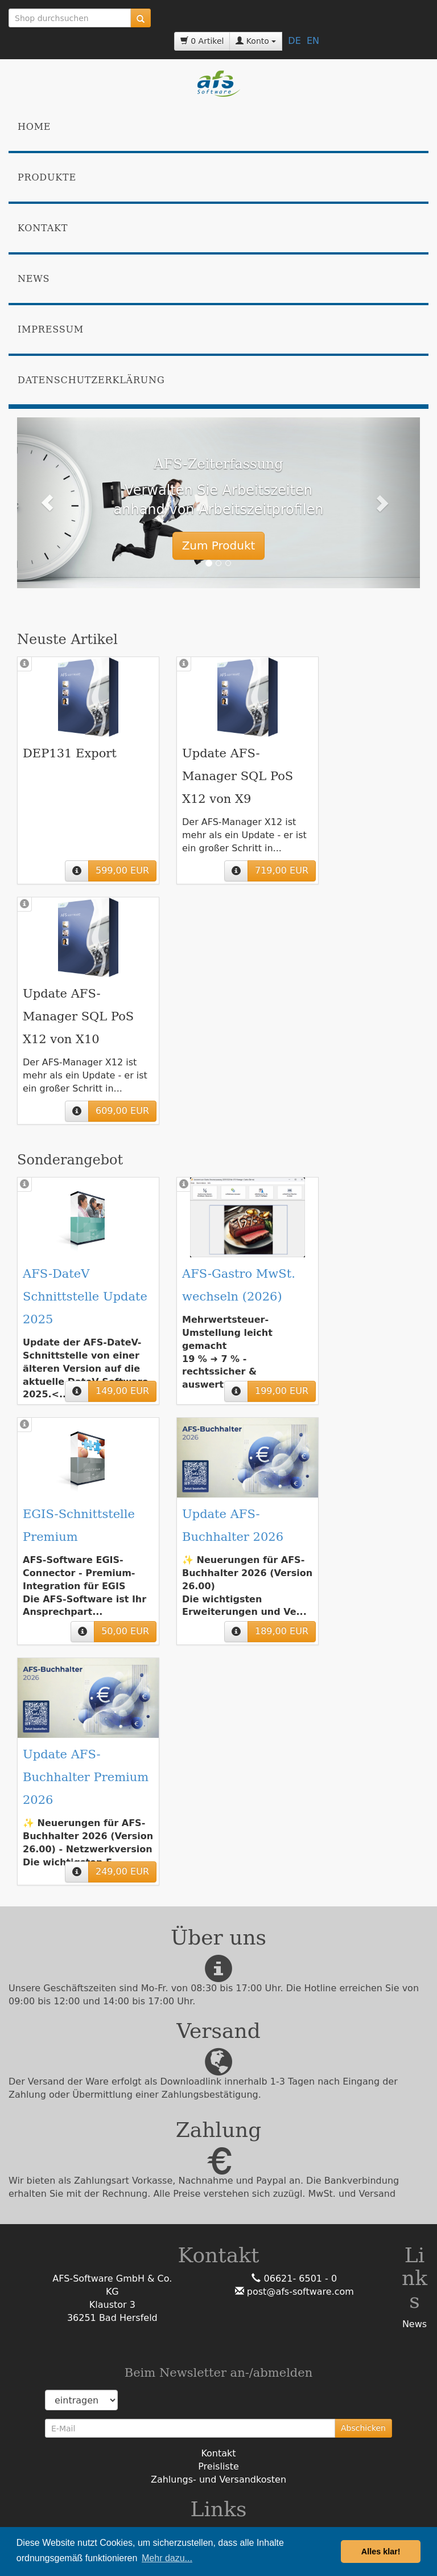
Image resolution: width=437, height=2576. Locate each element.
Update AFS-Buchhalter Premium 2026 (86, 1777)
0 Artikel (202, 41)
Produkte (47, 177)
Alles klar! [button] (381, 2551)
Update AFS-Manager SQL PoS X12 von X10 (78, 1016)
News (34, 278)
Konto (256, 41)
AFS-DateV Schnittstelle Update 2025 (85, 1296)
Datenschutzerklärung (91, 380)
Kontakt (43, 228)
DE (294, 40)
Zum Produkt (218, 545)
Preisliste (218, 2466)
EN (313, 40)
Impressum (51, 329)
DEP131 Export (70, 753)
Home (34, 126)
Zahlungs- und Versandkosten (218, 2479)
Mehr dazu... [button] (167, 2558)
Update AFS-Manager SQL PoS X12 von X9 (237, 776)
